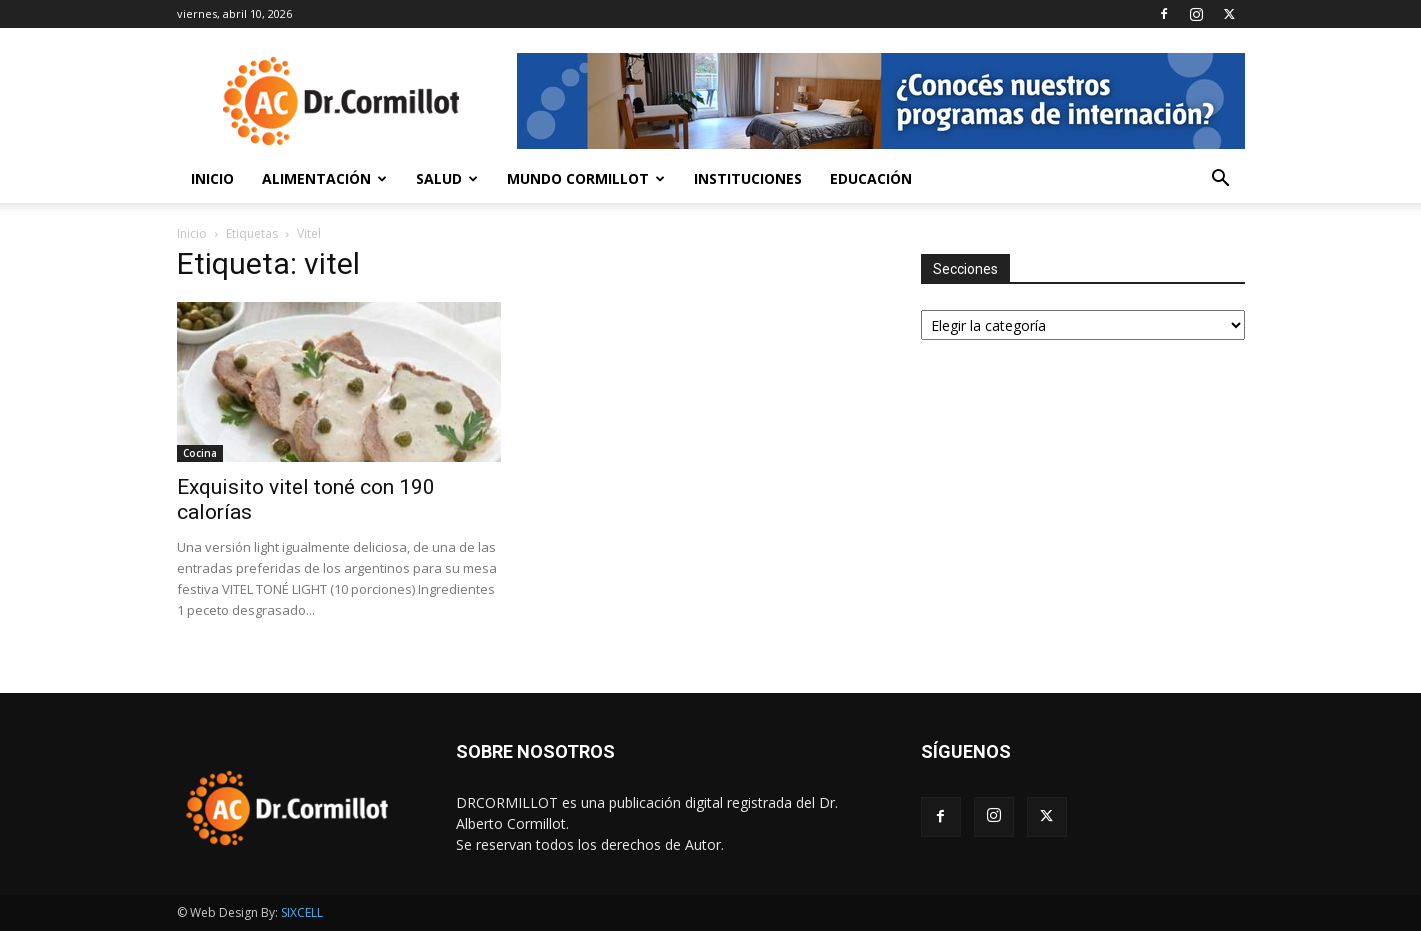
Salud (447, 178)
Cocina (200, 453)
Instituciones (748, 178)
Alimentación (324, 178)
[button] (1221, 180)
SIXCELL (302, 912)
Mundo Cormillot (586, 178)
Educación (871, 178)
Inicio (212, 178)
